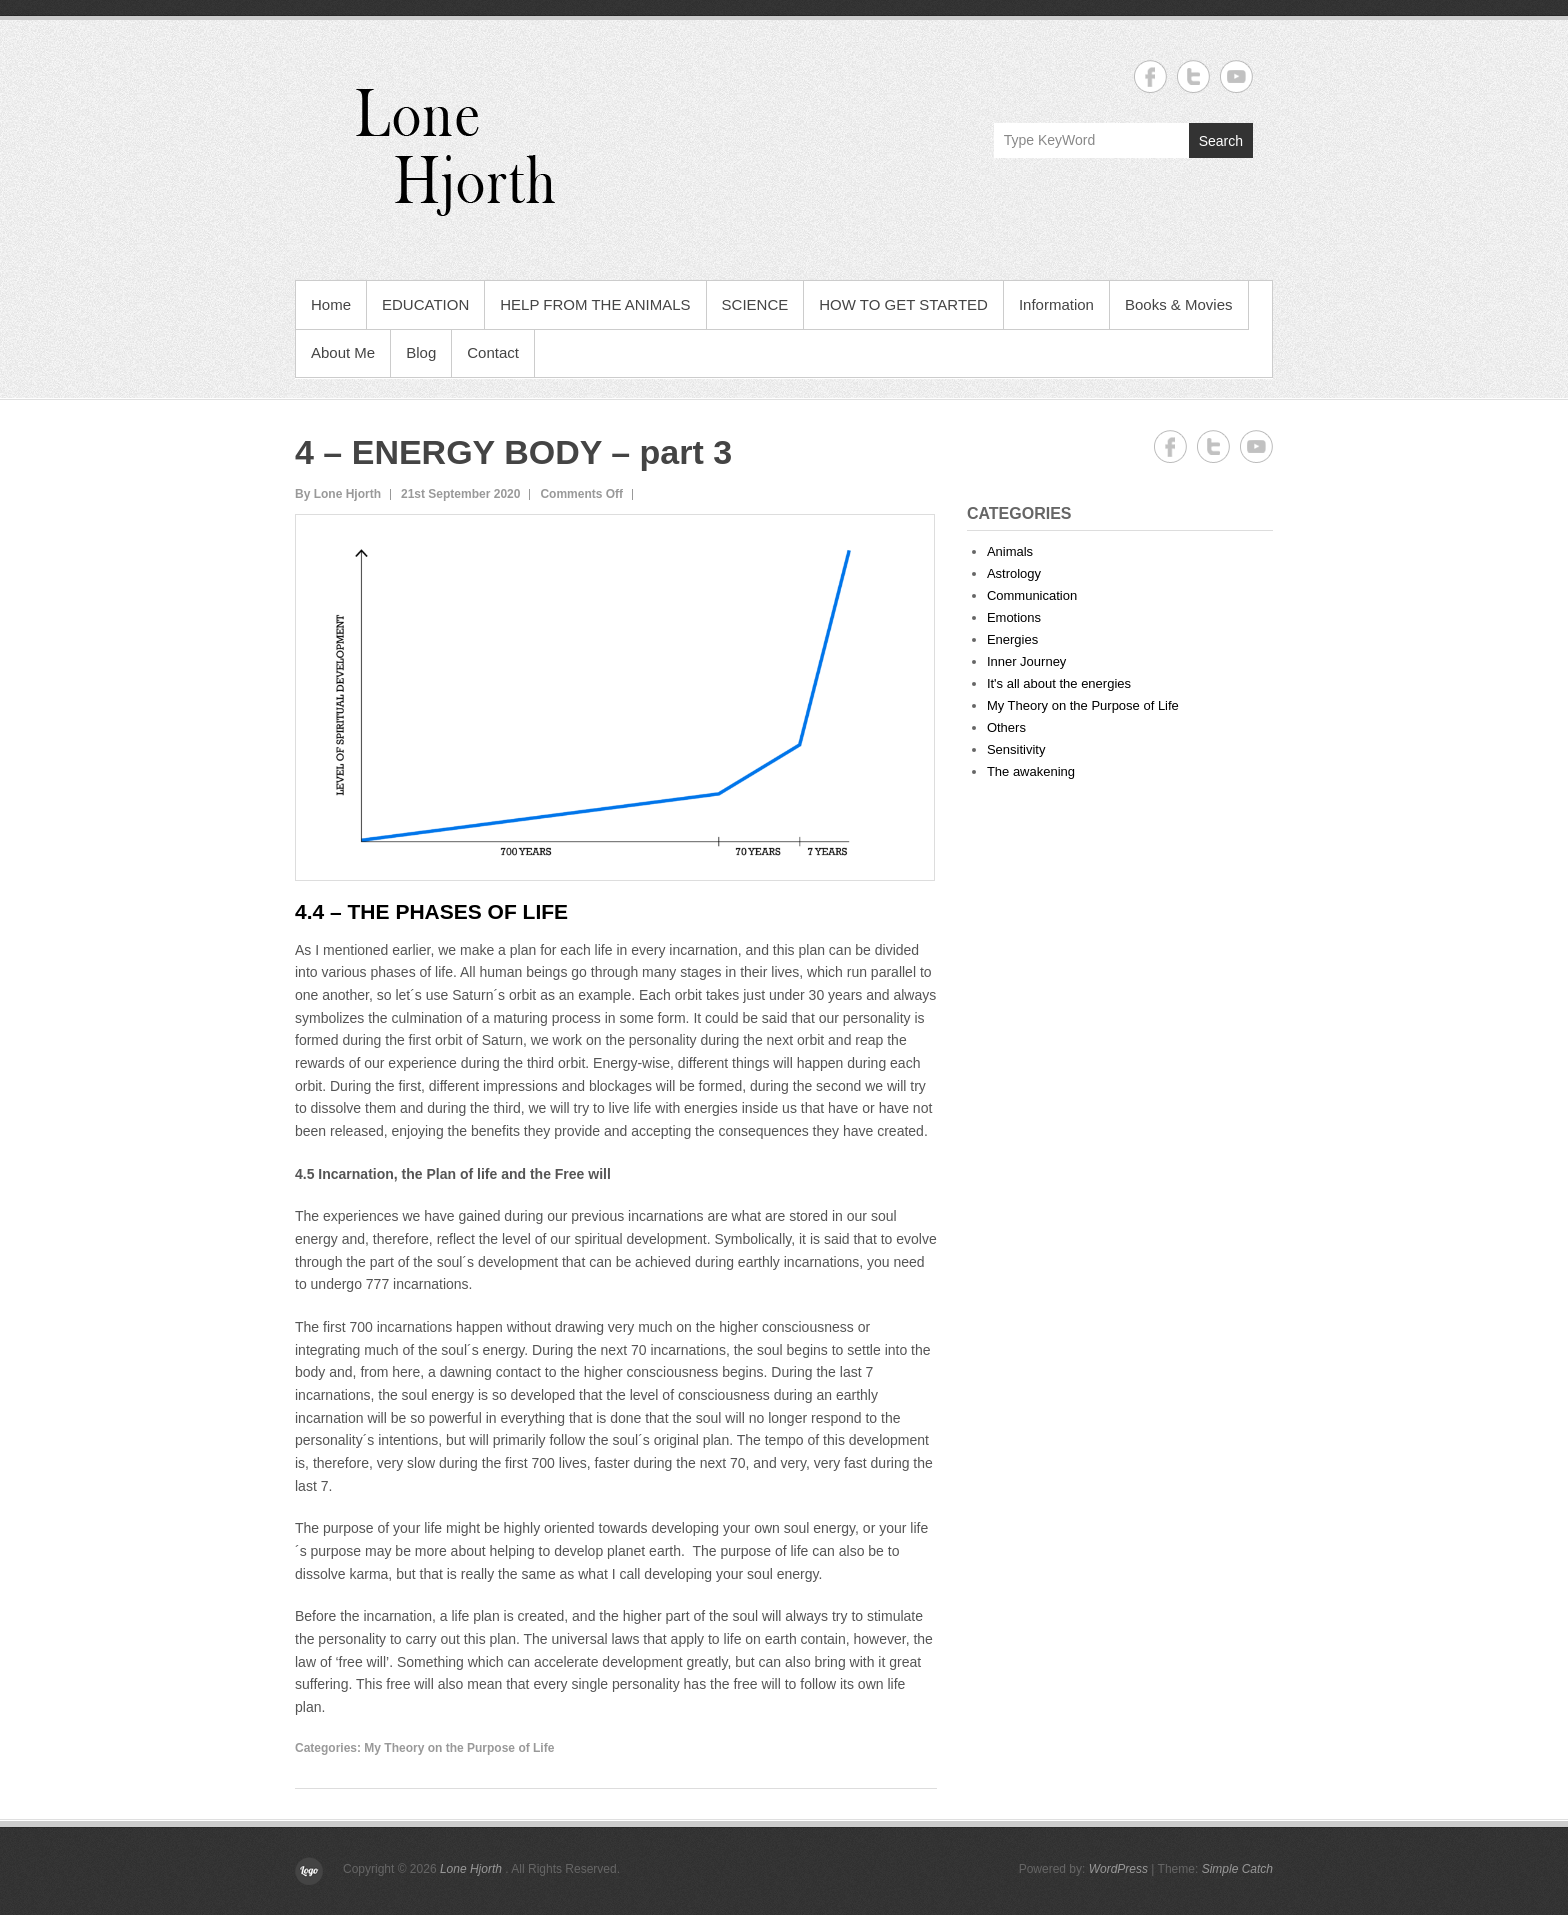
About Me (343, 352)
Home (331, 304)
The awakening (1031, 771)
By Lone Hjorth (338, 494)
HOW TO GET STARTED (903, 304)
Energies (1012, 639)
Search (1221, 141)
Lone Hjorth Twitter (1193, 76)
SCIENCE (755, 304)
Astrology (1014, 573)
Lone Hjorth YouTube (1236, 76)
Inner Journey (1027, 661)
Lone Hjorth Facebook (1150, 76)
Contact (493, 352)
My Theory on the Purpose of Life (459, 1748)
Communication (1032, 595)
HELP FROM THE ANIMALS (595, 304)
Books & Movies (1179, 304)
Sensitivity (1016, 749)
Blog (421, 352)
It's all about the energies (1059, 683)
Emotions (1014, 617)
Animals (1010, 551)
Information (1056, 304)
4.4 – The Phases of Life (431, 911)
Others (1006, 727)
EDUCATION (425, 304)
